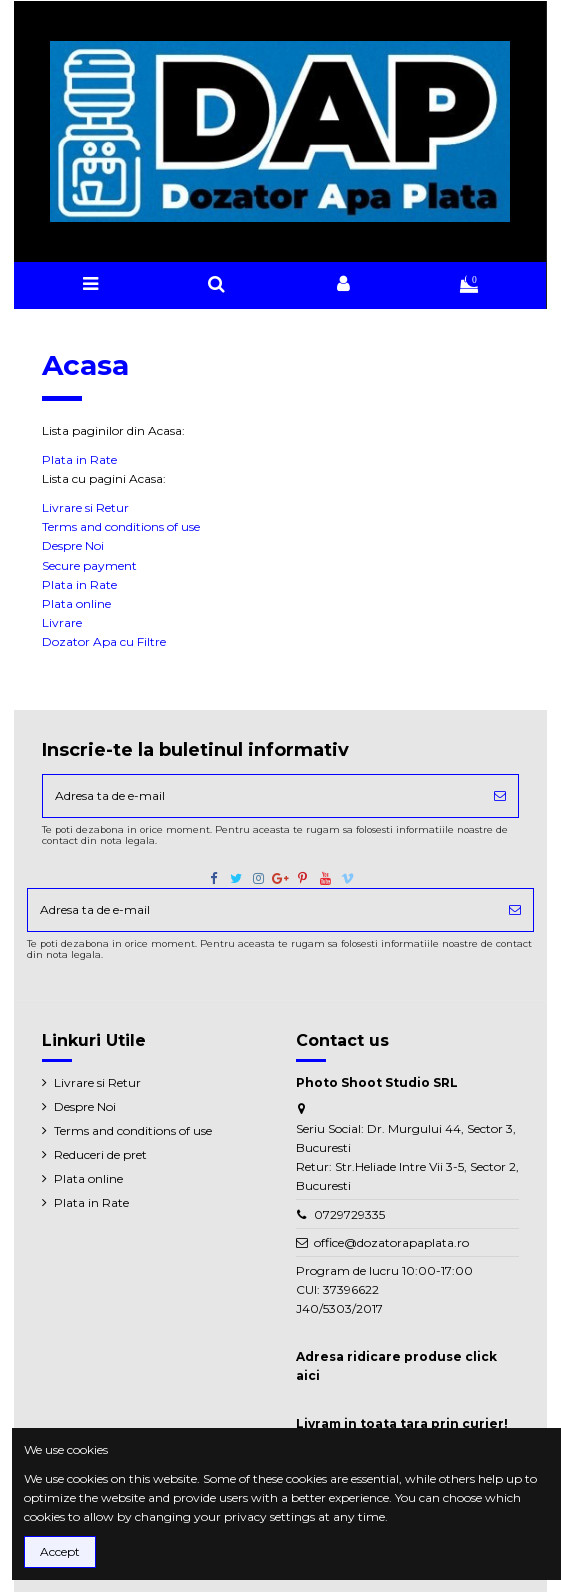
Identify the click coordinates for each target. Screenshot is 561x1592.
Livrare (62, 622)
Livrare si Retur (85, 507)
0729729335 (349, 1214)
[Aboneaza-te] (500, 796)
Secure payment (89, 565)
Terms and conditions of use (121, 526)
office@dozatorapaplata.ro (391, 1242)
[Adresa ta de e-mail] (262, 796)
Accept (60, 1551)
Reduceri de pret (100, 1154)
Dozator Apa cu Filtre (104, 641)
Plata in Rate (79, 459)
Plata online (76, 603)
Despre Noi (73, 545)
